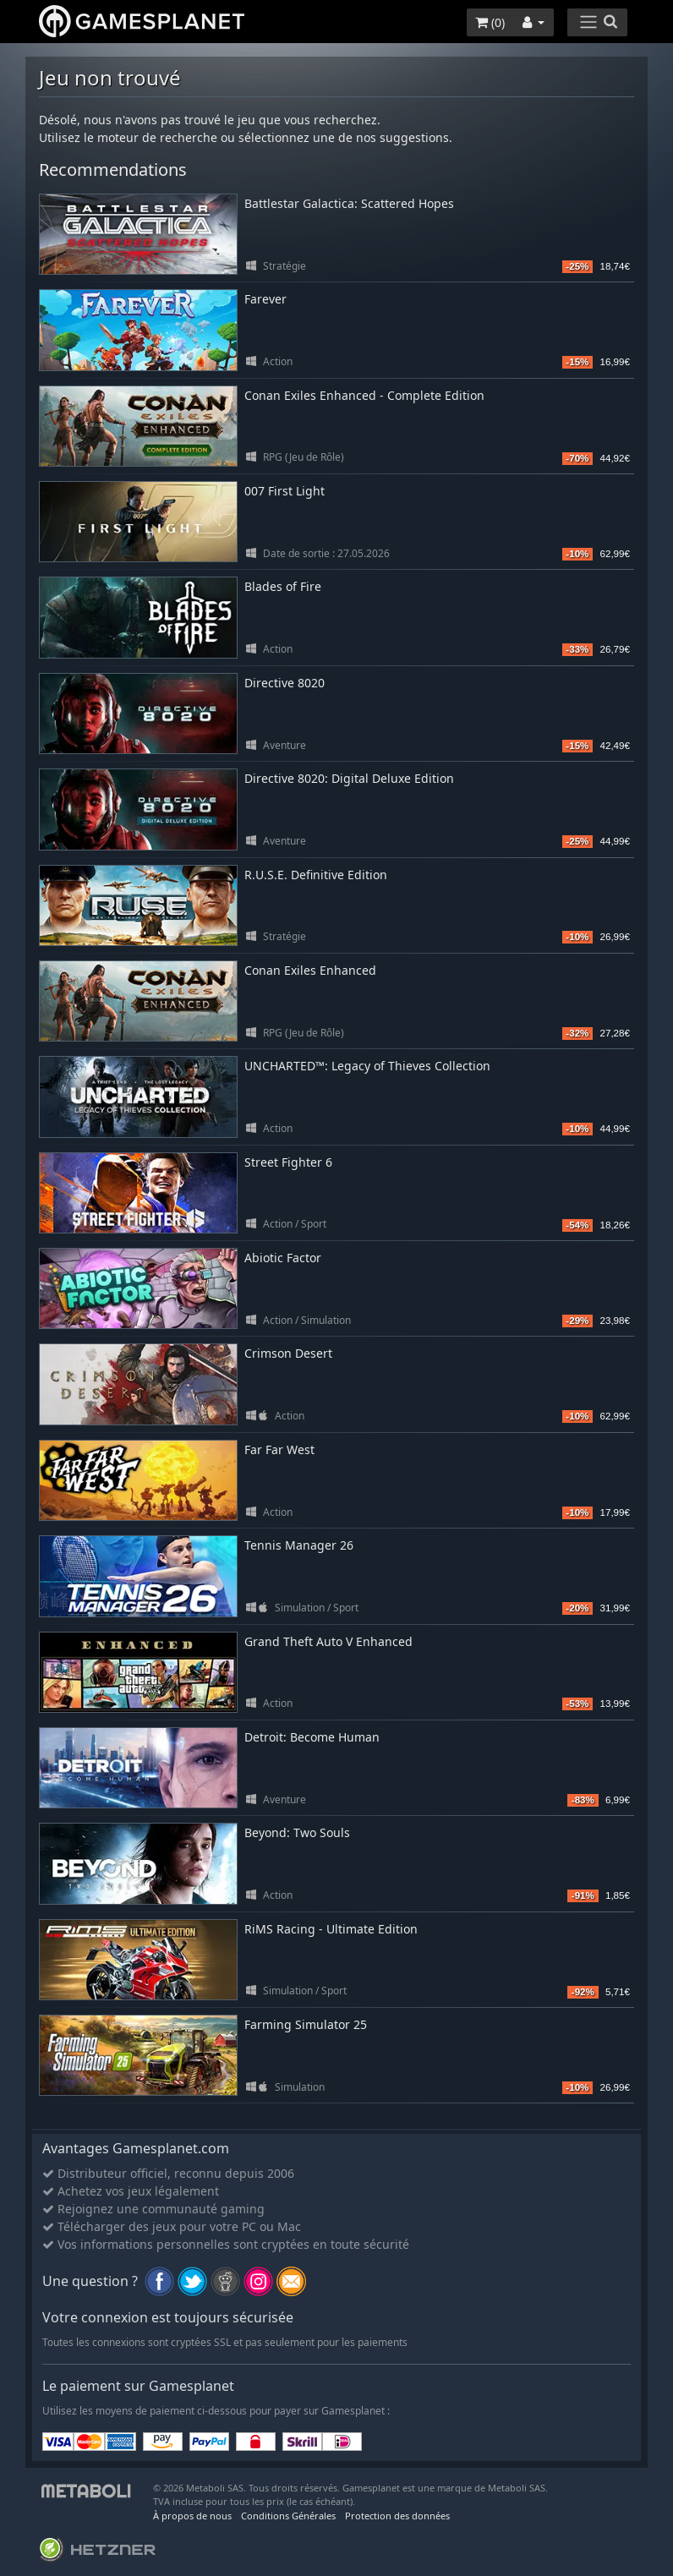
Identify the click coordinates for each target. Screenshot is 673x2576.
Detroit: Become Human (312, 1737)
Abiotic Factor (282, 1258)
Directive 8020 (284, 683)
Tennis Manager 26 (298, 1545)
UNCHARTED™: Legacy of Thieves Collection (367, 1066)
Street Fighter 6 (288, 1162)
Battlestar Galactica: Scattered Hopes (349, 203)
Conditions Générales (288, 2515)
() (490, 22)
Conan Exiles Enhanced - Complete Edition (364, 395)
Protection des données (397, 2515)
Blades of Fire (282, 586)
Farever (265, 299)
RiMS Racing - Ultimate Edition (331, 1929)
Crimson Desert (288, 1353)
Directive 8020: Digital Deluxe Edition (349, 778)
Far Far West (279, 1449)
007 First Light (284, 491)
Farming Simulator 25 (305, 2024)
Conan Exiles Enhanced (310, 970)
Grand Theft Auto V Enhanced (328, 1641)
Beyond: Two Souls (297, 1832)
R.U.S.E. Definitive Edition (315, 875)
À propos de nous (192, 2515)
